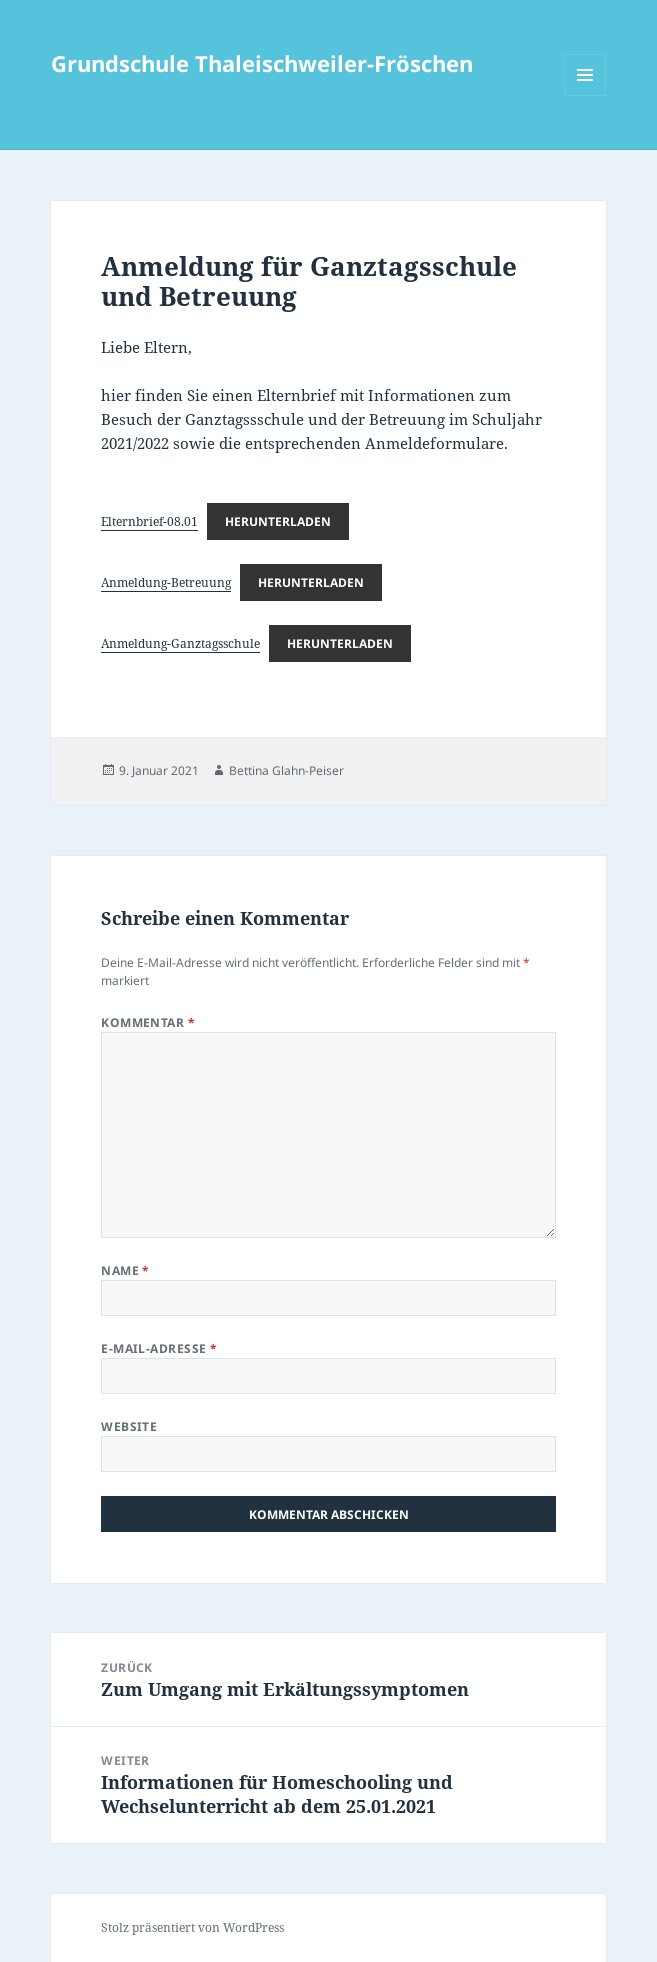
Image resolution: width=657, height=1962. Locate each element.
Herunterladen (278, 521)
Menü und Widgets (585, 95)
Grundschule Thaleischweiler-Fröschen (262, 63)
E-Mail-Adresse (159, 1348)
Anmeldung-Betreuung (166, 582)
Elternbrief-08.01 (149, 521)
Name (125, 1270)
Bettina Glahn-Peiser (286, 770)
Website (129, 1426)
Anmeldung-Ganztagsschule (180, 643)
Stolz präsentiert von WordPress (192, 1927)
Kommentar (148, 1022)
